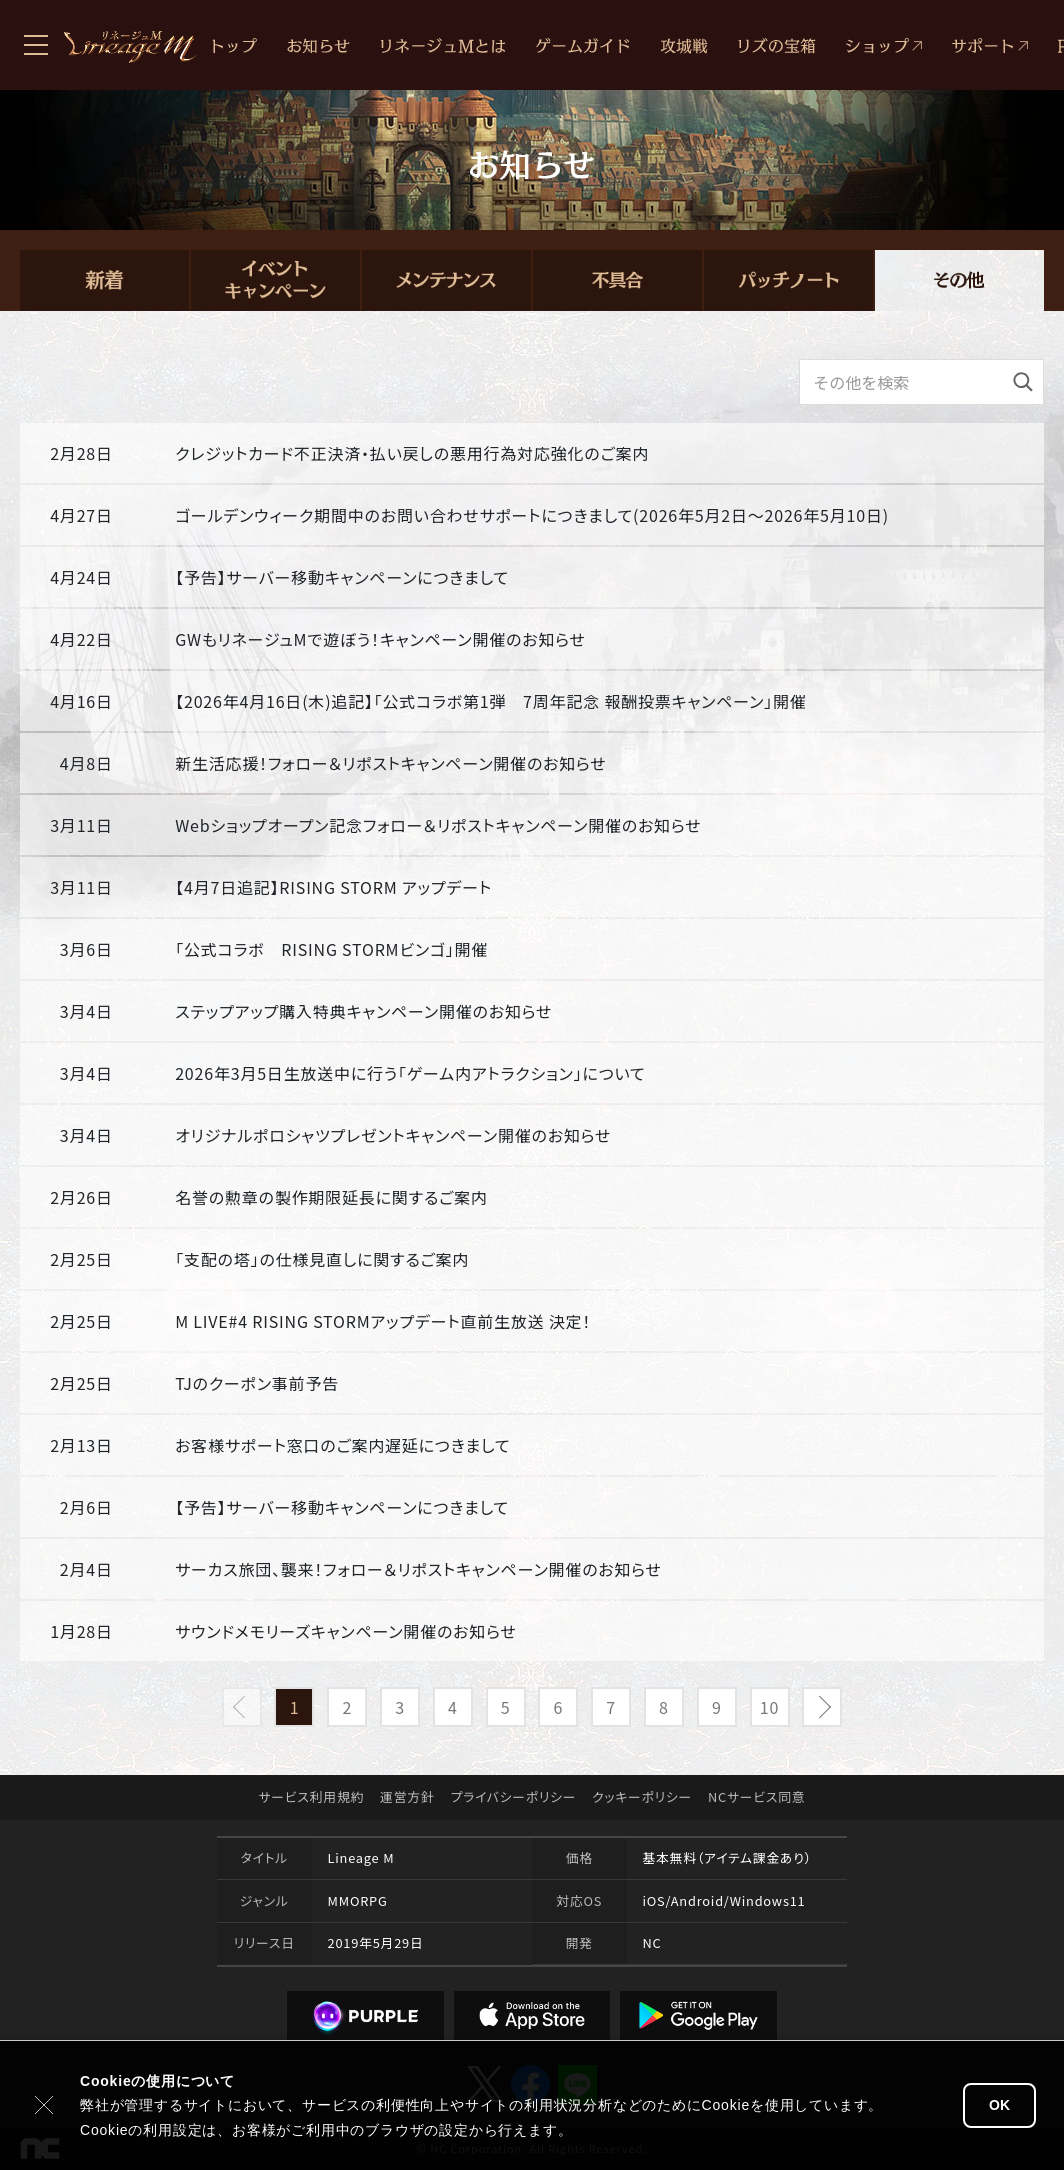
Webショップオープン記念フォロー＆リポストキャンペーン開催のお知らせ (438, 825)
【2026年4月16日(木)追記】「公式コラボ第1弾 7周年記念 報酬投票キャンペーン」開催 (490, 701)
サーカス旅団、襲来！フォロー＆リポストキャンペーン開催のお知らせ (418, 1569)
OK (999, 2105)
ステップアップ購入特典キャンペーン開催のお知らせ (363, 1011)
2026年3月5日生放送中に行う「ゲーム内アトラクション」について (410, 1073)
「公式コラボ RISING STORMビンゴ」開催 (331, 949)
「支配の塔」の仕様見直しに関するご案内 (322, 1259)
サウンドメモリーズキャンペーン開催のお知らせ (346, 1631)
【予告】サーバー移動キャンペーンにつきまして (342, 577)
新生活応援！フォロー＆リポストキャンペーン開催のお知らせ (390, 763)
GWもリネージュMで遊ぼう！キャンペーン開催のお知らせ (380, 639)
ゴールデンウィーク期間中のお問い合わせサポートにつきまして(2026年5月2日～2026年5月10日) (532, 515)
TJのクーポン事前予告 (257, 1383)
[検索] (1023, 382)
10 (769, 1707)
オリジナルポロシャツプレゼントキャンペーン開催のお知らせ (393, 1135)
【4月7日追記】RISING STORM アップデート (333, 887)
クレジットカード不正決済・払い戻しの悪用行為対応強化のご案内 (412, 453)
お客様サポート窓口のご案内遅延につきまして (342, 1445)
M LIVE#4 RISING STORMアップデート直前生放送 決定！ (383, 1321)
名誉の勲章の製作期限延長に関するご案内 (331, 1197)
